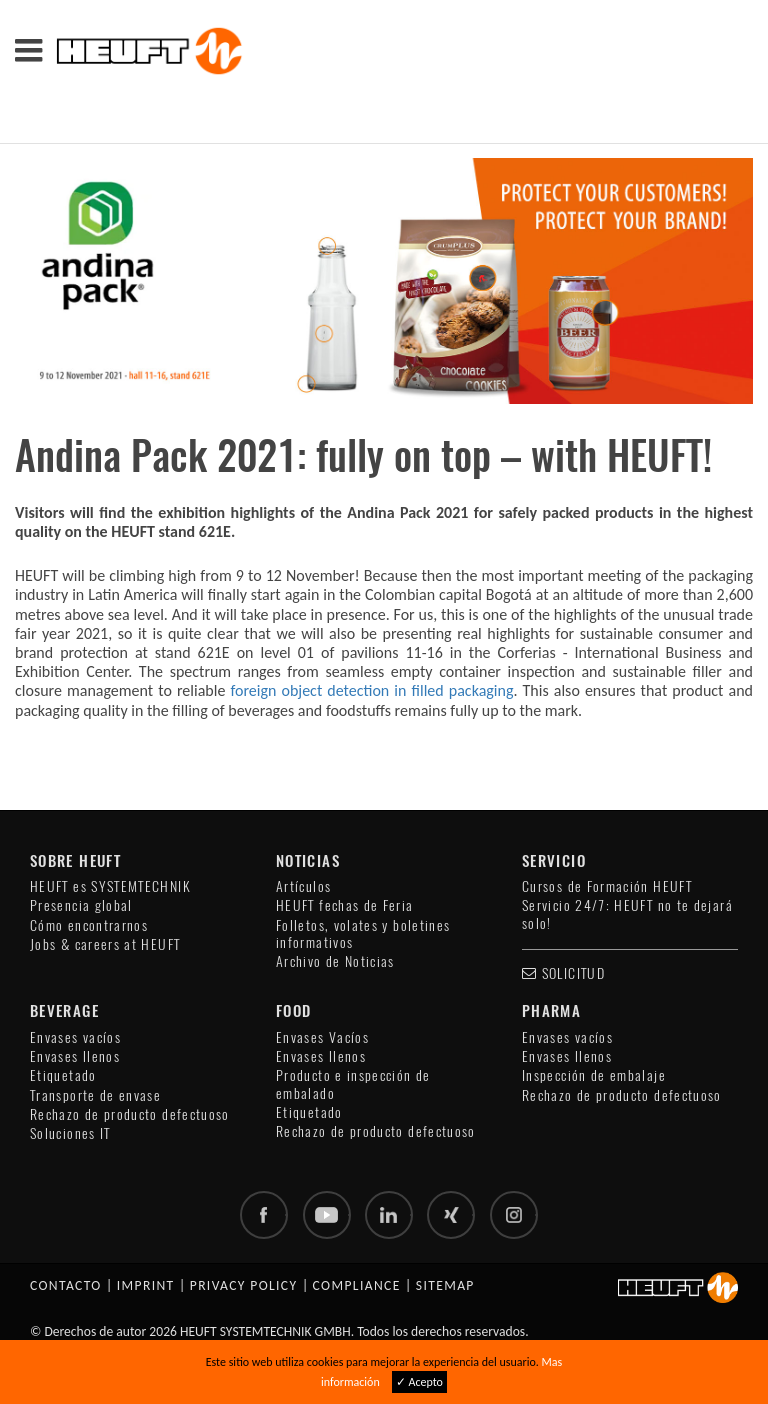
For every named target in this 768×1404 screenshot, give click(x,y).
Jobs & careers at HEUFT (105, 944)
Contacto (66, 1285)
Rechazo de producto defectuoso (130, 1114)
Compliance (357, 1285)
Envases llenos (75, 1056)
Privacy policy (244, 1285)
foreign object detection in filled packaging (371, 690)
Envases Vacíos (322, 1037)
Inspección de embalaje (594, 1075)
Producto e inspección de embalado (353, 1084)
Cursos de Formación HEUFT (607, 886)
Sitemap (445, 1285)
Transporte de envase (95, 1095)
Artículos (303, 886)
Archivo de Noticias (335, 961)
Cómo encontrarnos (89, 925)
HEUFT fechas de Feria (345, 905)
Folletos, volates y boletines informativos (363, 934)
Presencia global (81, 905)
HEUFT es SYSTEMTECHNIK (110, 886)
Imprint (146, 1285)
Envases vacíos (75, 1037)
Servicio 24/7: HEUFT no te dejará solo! (627, 914)
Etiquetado (63, 1075)
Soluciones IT (70, 1133)
